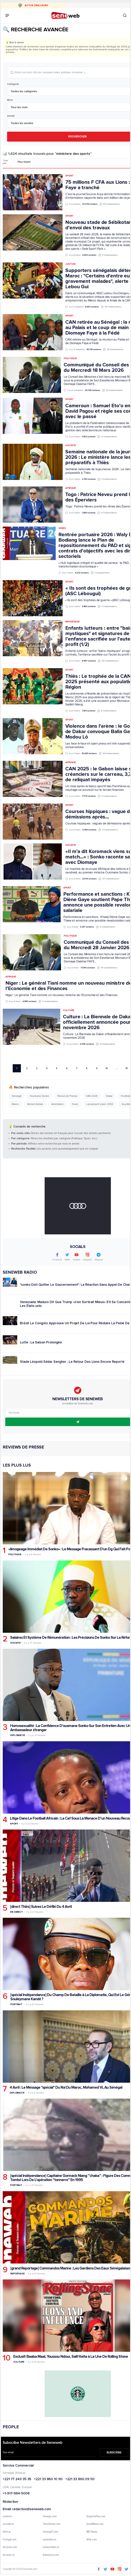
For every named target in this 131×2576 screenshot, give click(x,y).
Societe (15, 1643)
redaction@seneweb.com (31, 2510)
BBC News (92, 2532)
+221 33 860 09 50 (80, 2480)
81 (127, 1069)
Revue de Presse (67, 1096)
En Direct (16, 1912)
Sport (14, 1824)
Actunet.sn (9, 2555)
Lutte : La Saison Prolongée (41, 1343)
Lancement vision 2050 (99, 1104)
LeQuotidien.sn (51, 2547)
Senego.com (49, 2517)
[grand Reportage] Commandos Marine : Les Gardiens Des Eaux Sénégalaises (70, 2269)
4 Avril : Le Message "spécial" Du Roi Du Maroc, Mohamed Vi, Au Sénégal (66, 2088)
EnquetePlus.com (96, 2517)
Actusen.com (10, 2547)
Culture (18, 2362)
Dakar (109, 1096)
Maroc (15, 1104)
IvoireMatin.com (95, 2524)
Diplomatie (17, 1736)
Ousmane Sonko (39, 1096)
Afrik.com (92, 2540)
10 (106, 1069)
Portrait (16, 2005)
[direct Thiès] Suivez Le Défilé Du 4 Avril (41, 1907)
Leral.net (7, 2517)
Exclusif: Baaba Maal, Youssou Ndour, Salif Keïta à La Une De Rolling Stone (70, 2357)
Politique (14, 1555)
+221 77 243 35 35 (17, 2480)
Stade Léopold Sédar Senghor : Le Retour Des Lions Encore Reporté (72, 1362)
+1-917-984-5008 (16, 2494)
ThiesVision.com (51, 2524)
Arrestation (57, 1104)
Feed (75, 1104)
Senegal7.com (50, 2532)
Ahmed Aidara (35, 1104)
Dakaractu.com (51, 2555)
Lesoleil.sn (8, 2524)
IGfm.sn (7, 2532)
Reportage (17, 2274)
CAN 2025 (92, 1096)
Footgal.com (9, 2540)
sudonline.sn (49, 2540)
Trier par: (5, 163)
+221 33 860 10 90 (48, 2480)
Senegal (16, 1096)
